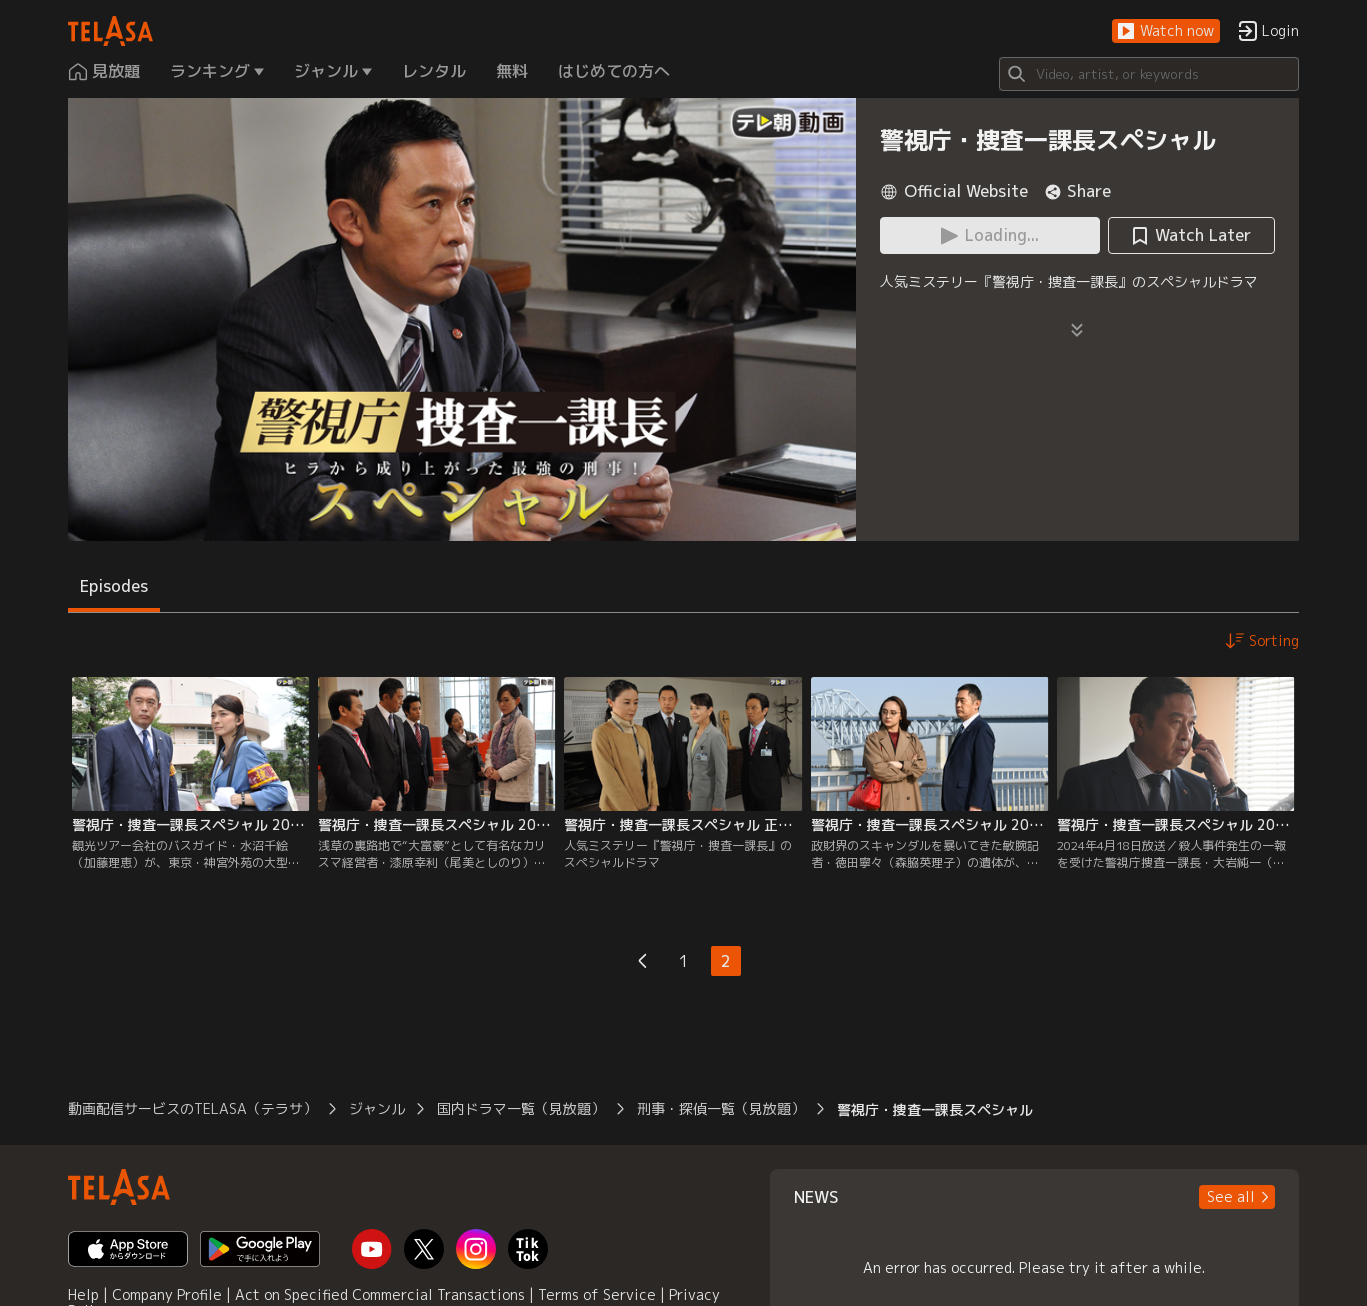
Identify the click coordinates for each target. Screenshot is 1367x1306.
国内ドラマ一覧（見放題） (521, 1108)
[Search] (1149, 74)
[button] (1166, 31)
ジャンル (377, 1108)
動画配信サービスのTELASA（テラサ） (192, 1108)
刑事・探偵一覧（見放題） (721, 1108)
